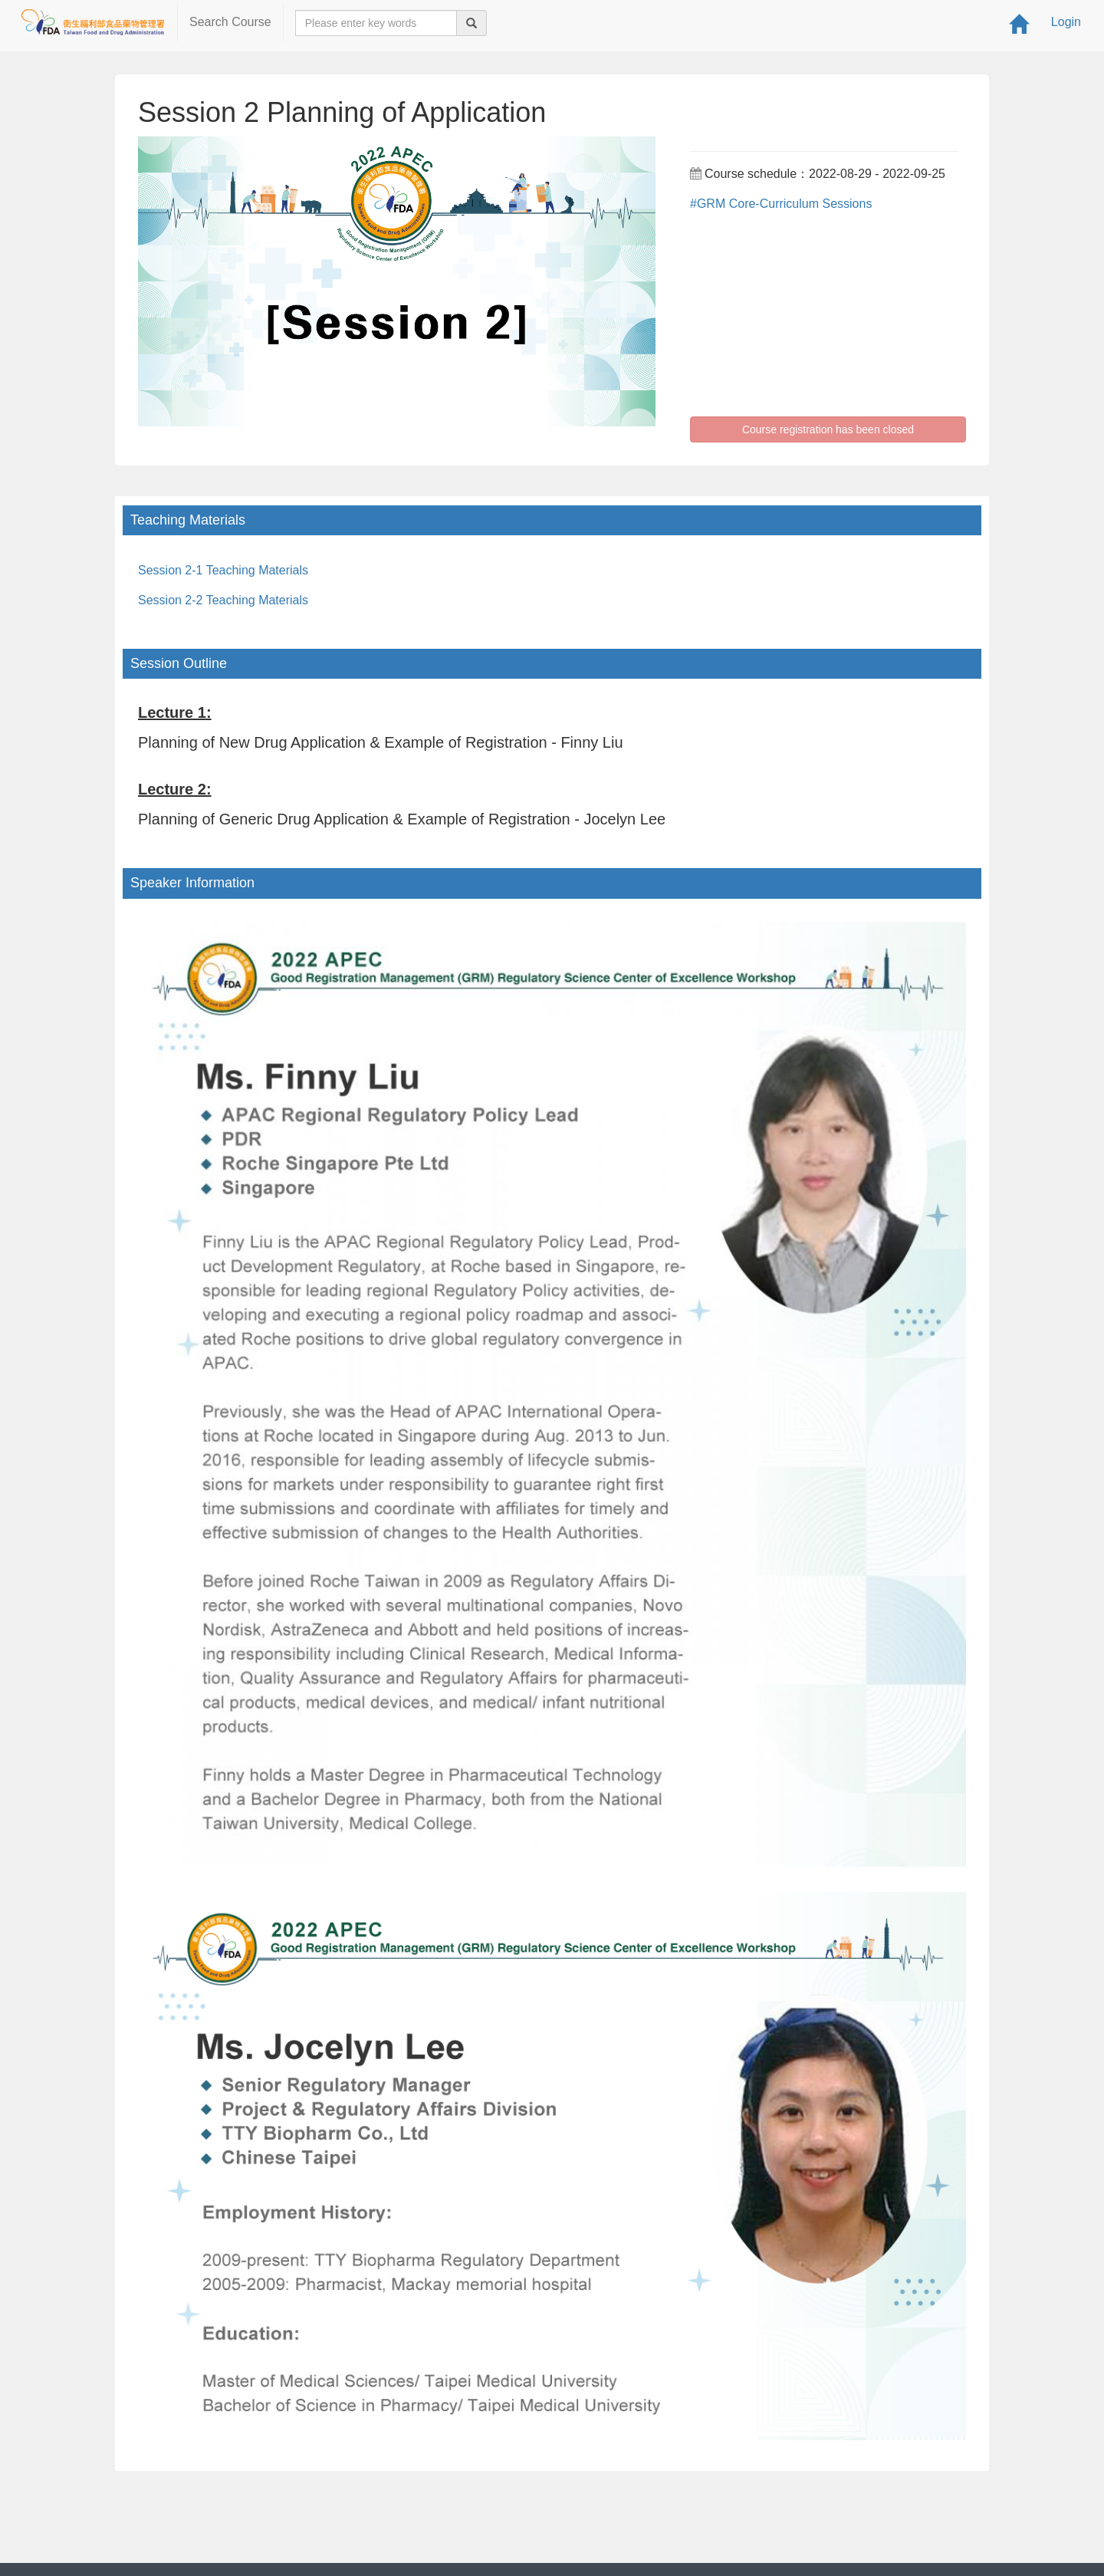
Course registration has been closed (828, 429)
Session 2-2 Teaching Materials (223, 600)
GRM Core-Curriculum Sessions (784, 203)
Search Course (230, 21)
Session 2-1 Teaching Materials (223, 570)
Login (1066, 21)
